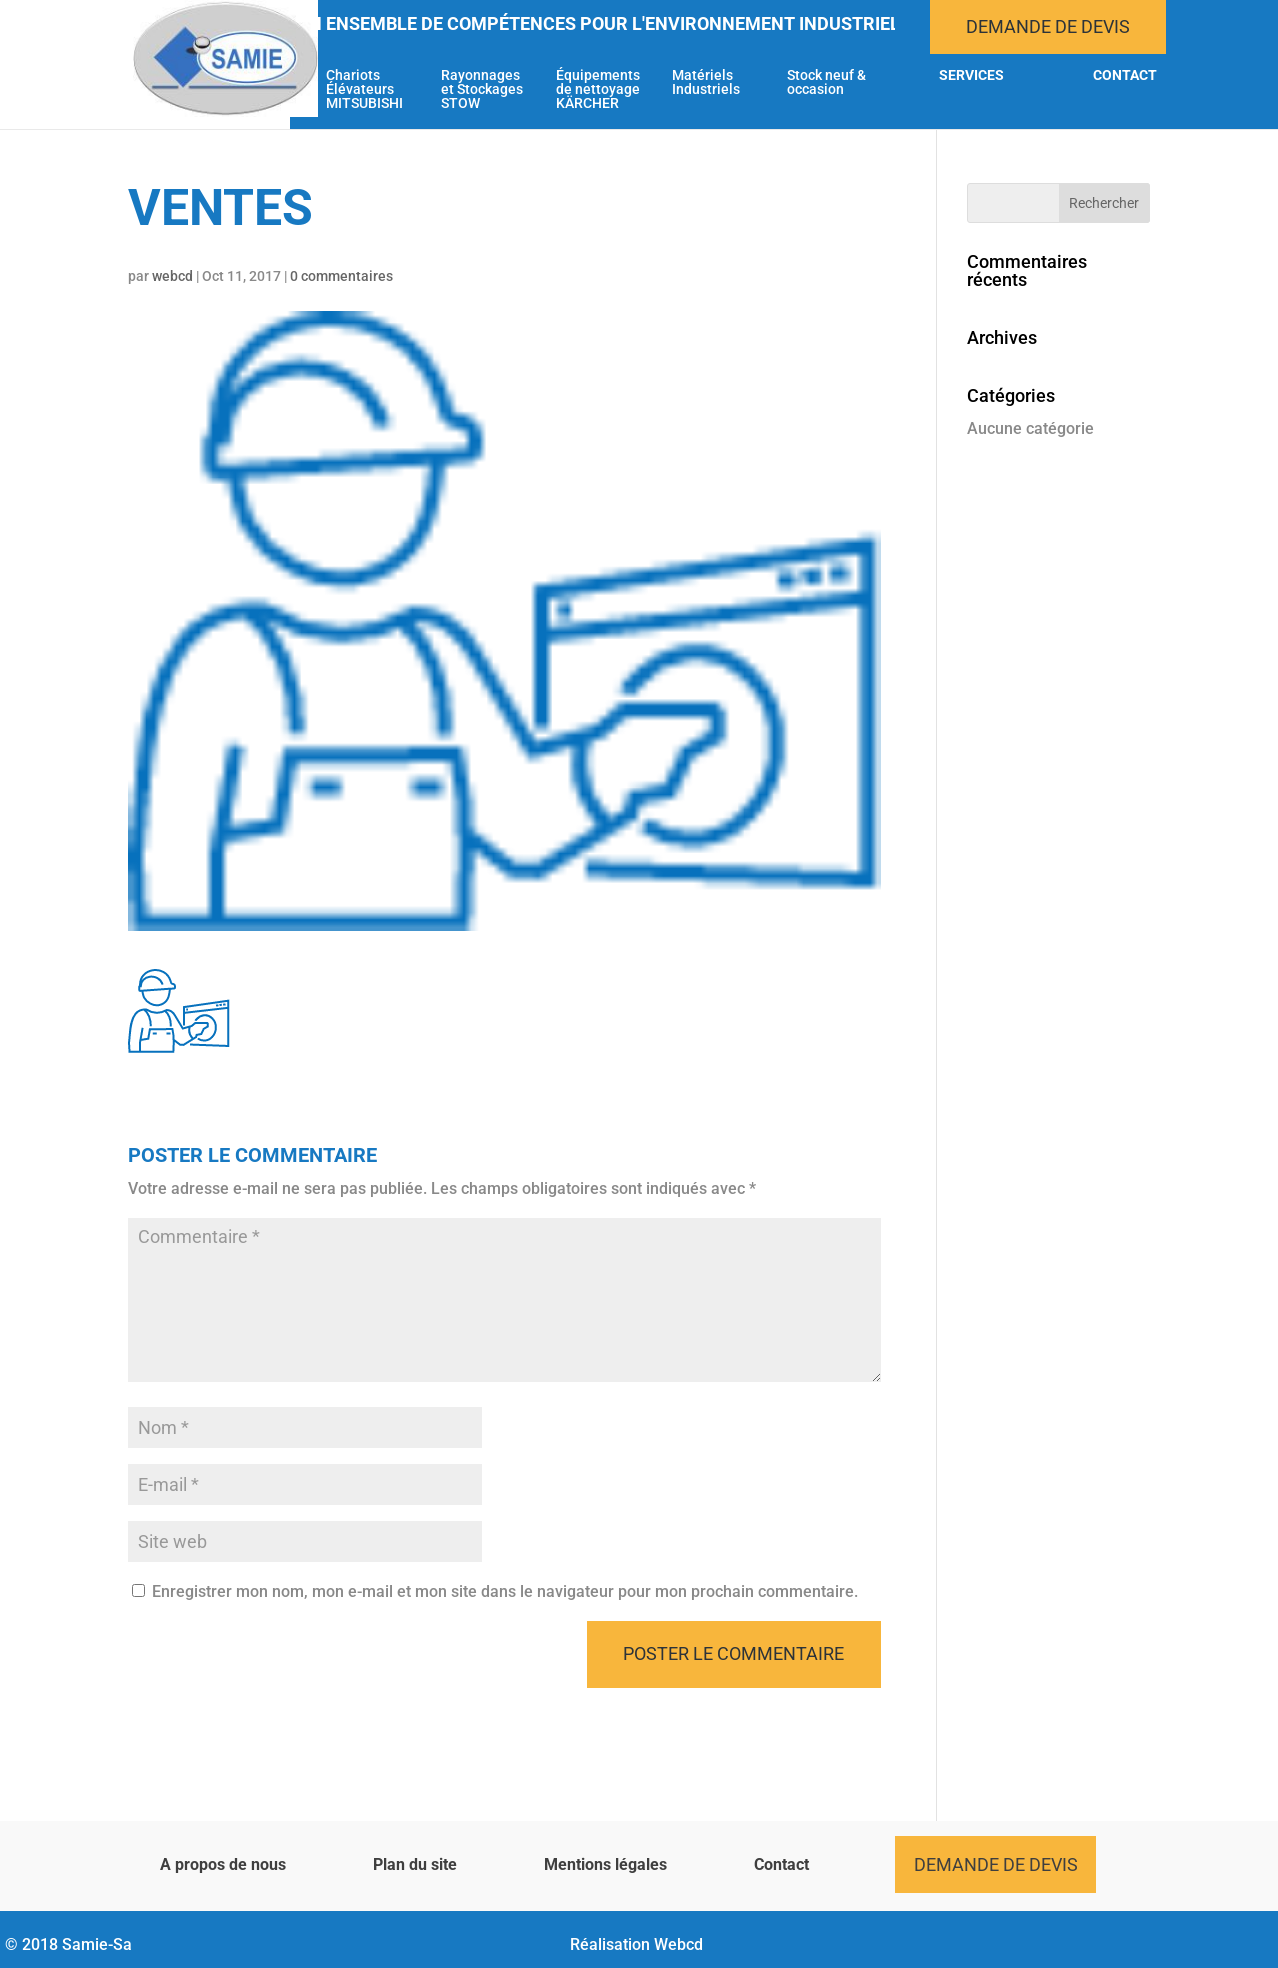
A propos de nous (223, 1864)
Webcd (678, 1944)
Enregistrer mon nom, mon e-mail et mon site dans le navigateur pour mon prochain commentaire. (505, 1591)
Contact (1125, 75)
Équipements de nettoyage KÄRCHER (598, 89)
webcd (172, 276)
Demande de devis (1048, 26)
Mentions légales (605, 1864)
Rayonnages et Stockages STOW (482, 89)
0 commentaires (341, 276)
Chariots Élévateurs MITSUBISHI (364, 89)
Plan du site (415, 1864)
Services (971, 75)
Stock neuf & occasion (826, 82)
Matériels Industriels (706, 82)
